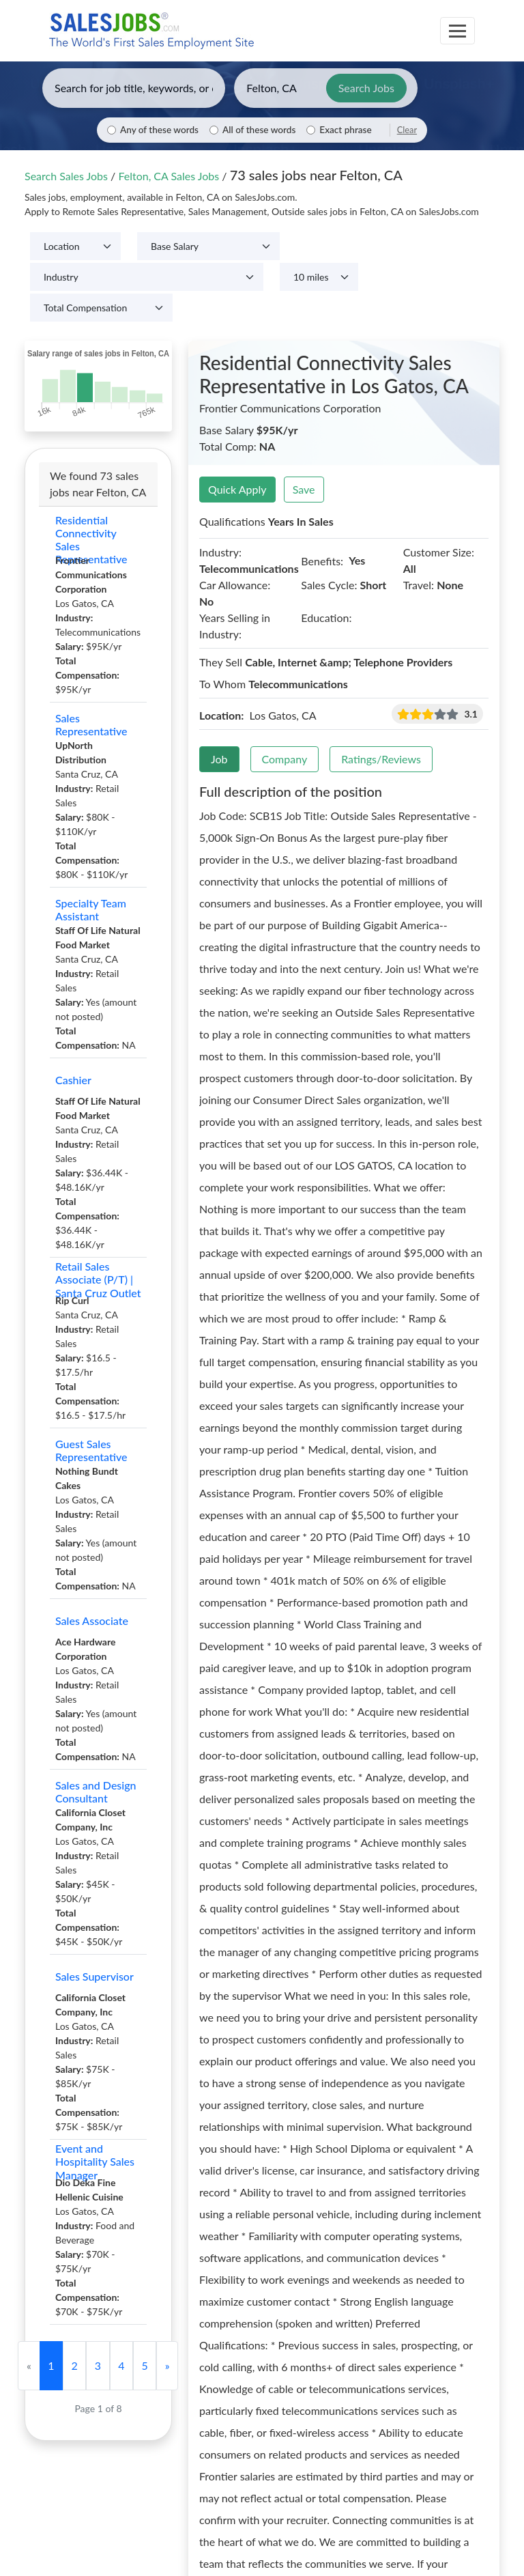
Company (285, 758)
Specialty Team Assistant (90, 909)
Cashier (73, 1079)
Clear (407, 129)
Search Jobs (366, 87)
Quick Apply (237, 489)
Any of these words (159, 129)
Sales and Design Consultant (95, 1791)
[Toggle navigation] (457, 30)
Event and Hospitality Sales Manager (94, 2161)
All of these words (258, 129)
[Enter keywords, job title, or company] (133, 88)
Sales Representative (91, 724)
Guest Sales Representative (91, 1450)
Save (304, 489)
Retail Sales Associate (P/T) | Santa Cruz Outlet (98, 1279)
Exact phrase (345, 129)
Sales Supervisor (94, 1976)
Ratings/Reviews (381, 758)
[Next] (167, 2365)
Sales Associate (91, 1620)
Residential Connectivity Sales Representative (91, 539)
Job (219, 758)
